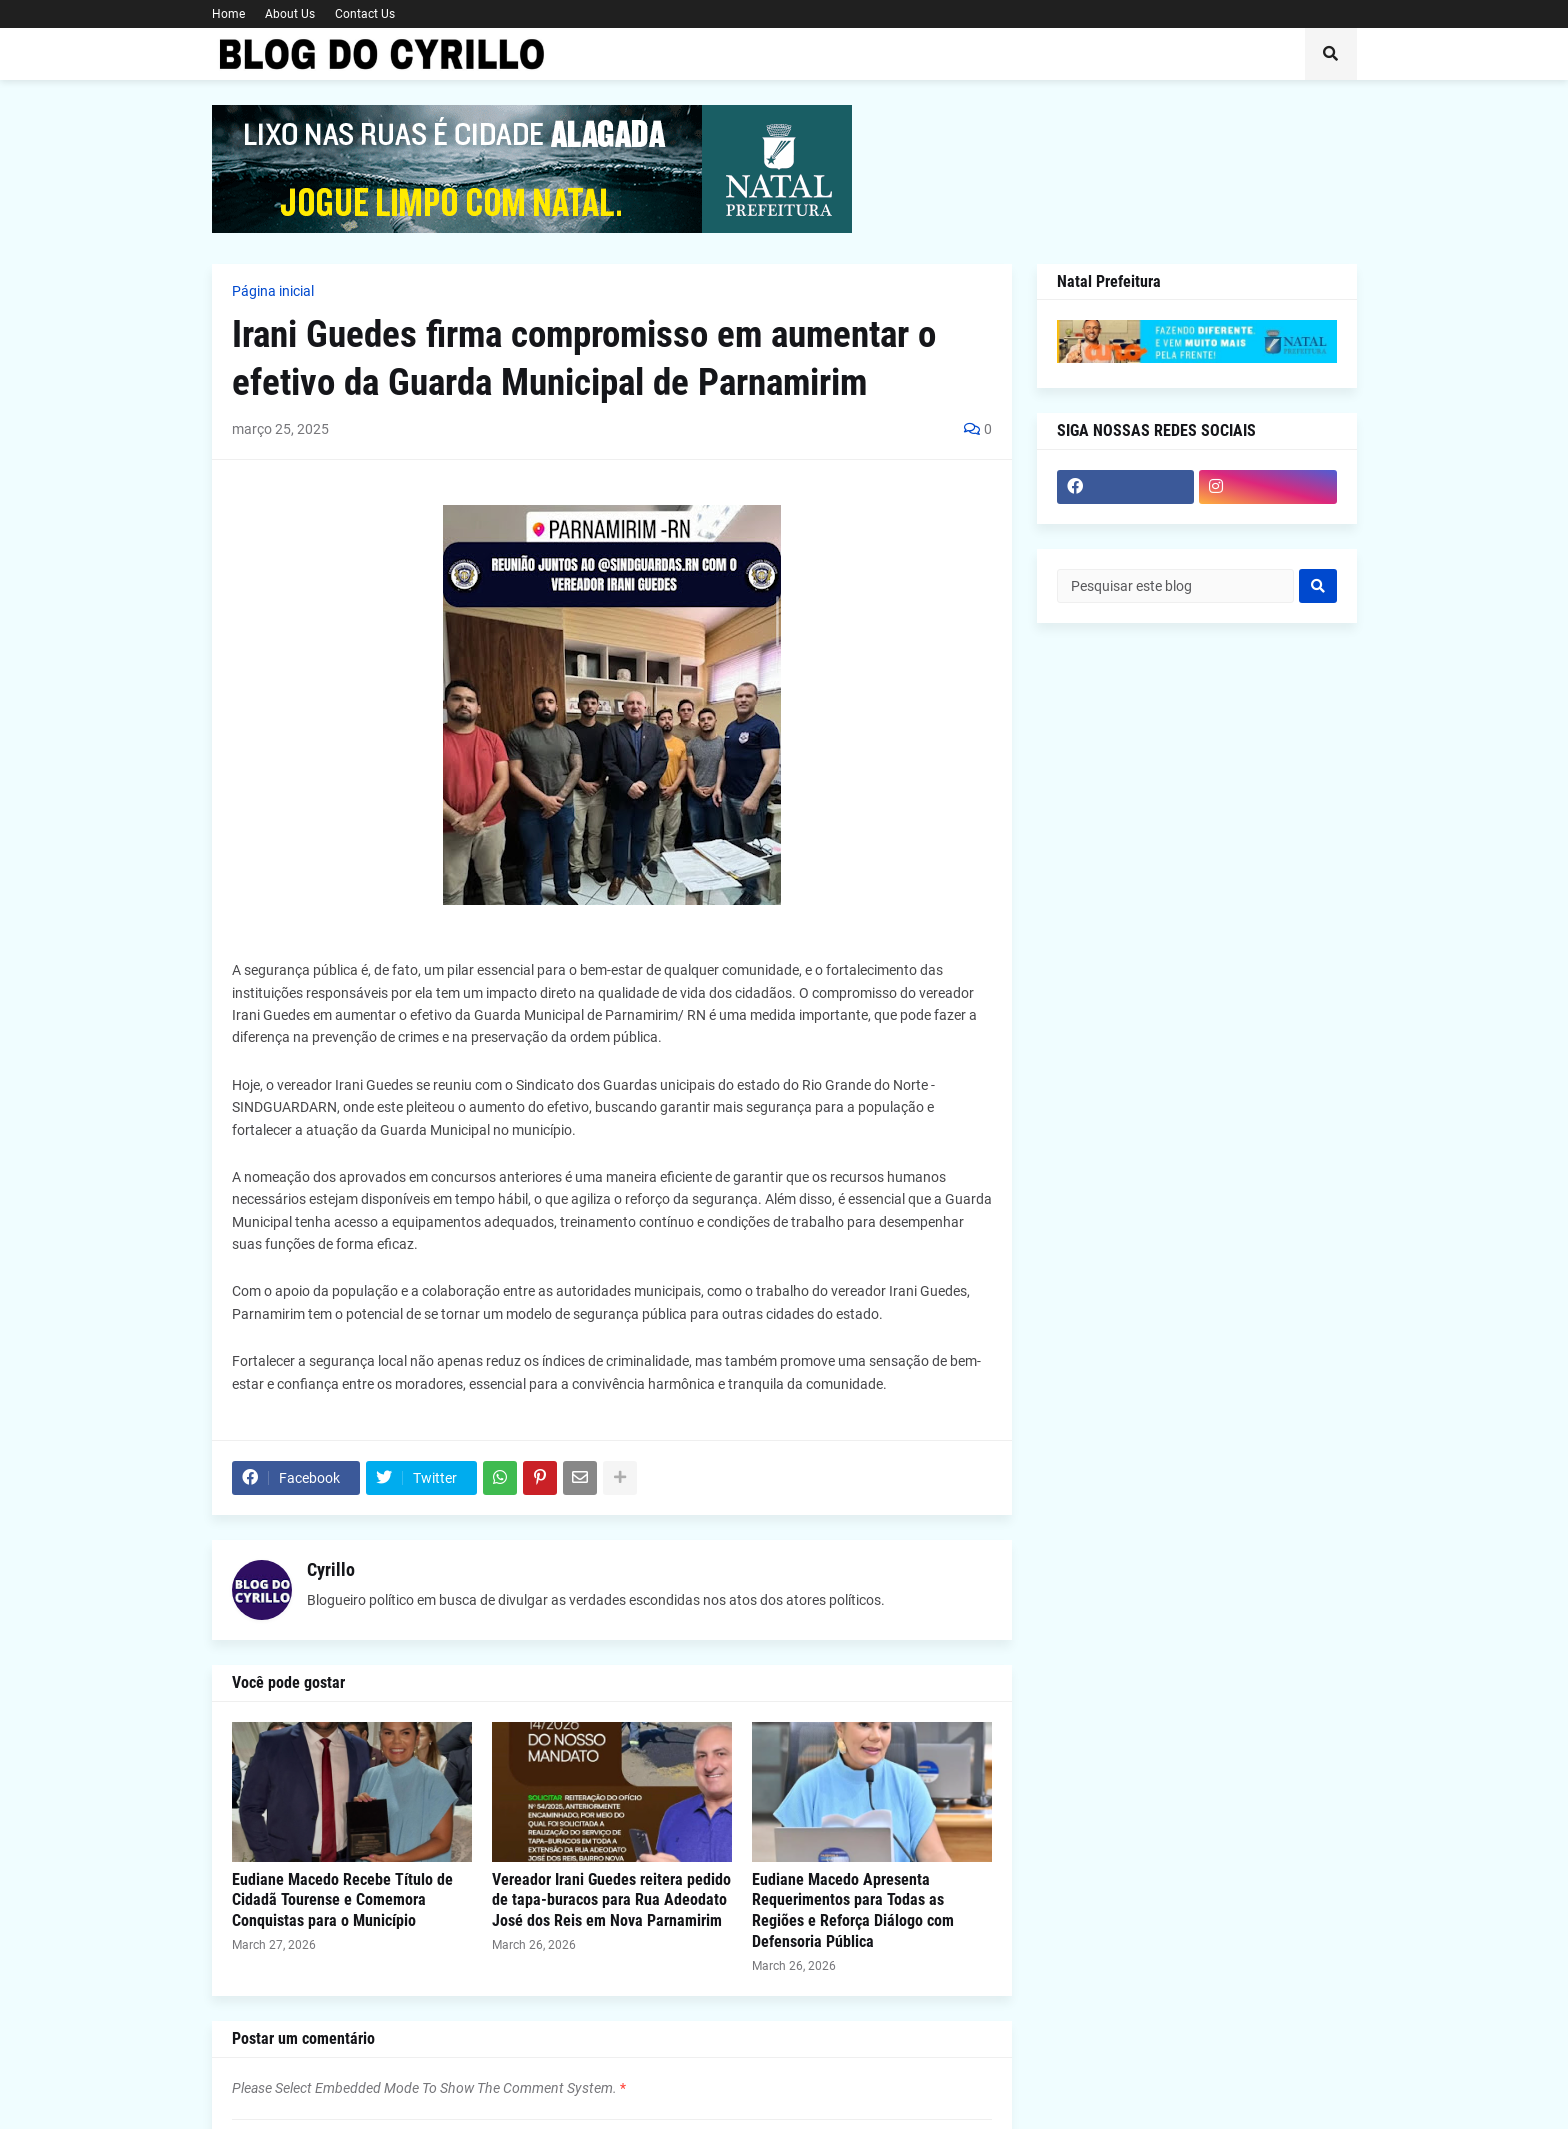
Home (228, 14)
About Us (290, 14)
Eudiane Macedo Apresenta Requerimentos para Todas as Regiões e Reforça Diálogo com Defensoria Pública (853, 1910)
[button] (1331, 54)
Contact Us (365, 14)
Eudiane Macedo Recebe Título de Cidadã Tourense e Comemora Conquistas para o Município (342, 1900)
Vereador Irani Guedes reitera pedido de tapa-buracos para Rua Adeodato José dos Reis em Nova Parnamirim (611, 1900)
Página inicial (273, 291)
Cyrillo (331, 1569)
